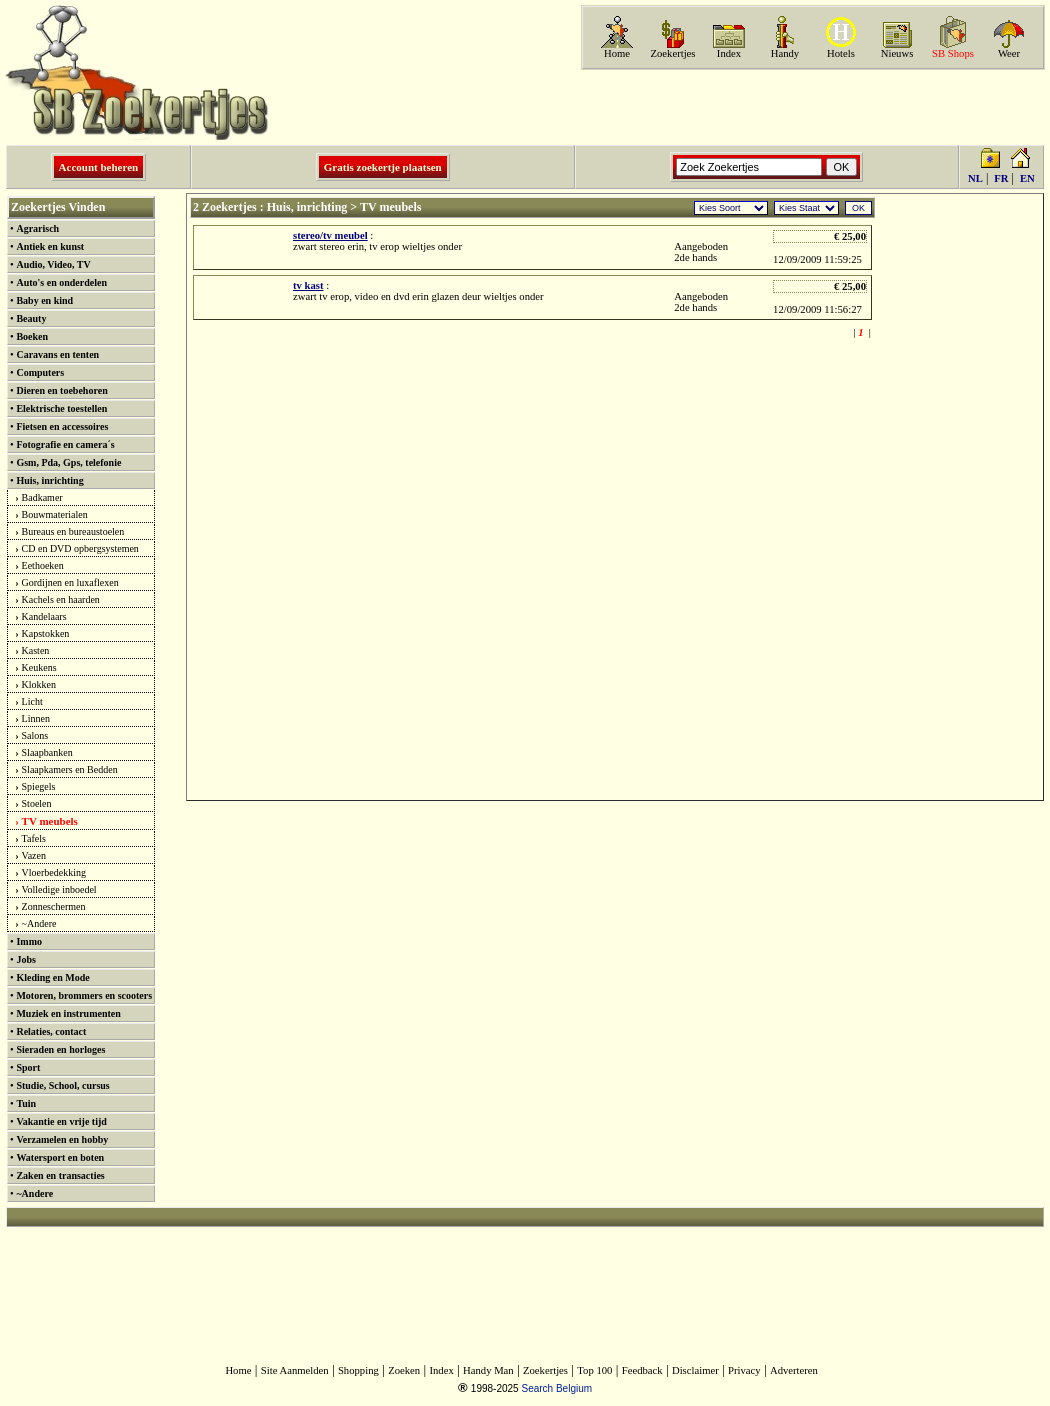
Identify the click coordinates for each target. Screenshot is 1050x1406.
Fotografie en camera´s (65, 444)
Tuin (26, 1103)
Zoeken (404, 1370)
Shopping (358, 1370)
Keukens (39, 667)
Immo (29, 941)
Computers (40, 372)
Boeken (32, 336)
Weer (1009, 53)
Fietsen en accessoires (62, 426)
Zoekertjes (673, 53)
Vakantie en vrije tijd (61, 1121)
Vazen (34, 855)
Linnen (36, 718)
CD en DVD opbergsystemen (80, 548)
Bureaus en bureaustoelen (73, 531)
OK (858, 208)
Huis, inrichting (49, 480)
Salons (35, 735)
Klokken (39, 684)
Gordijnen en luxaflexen (70, 582)
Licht (32, 701)
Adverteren (794, 1370)
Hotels (841, 53)
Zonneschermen (54, 906)
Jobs (25, 959)
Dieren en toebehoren (61, 390)
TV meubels (50, 821)
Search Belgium (556, 1388)
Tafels (34, 838)
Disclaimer (695, 1370)
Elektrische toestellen (61, 408)
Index (729, 53)
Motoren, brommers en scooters (84, 995)
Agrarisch (37, 228)
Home (617, 53)
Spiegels (39, 786)
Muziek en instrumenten (68, 1013)
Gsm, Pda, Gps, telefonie (68, 462)
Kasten (36, 650)
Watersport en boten (60, 1157)
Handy (785, 53)
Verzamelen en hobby (62, 1139)
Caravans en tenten (57, 354)
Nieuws (897, 53)
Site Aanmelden (295, 1370)
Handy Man (488, 1370)
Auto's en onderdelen (61, 282)
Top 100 (594, 1370)
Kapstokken (46, 633)
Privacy (744, 1370)
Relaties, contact (51, 1031)
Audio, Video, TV (53, 264)
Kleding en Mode (52, 977)
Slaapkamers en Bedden (70, 769)
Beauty (31, 318)
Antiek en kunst (50, 246)
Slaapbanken (47, 752)
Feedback (642, 1370)
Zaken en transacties (60, 1175)
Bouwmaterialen (55, 514)
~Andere (39, 923)
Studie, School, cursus (62, 1085)
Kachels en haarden (61, 599)
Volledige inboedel (59, 889)
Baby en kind (44, 300)
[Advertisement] (811, 107)
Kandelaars (44, 616)
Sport (28, 1067)
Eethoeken (43, 565)
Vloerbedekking (54, 872)
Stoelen (37, 803)
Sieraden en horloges (60, 1049)
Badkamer (42, 497)
